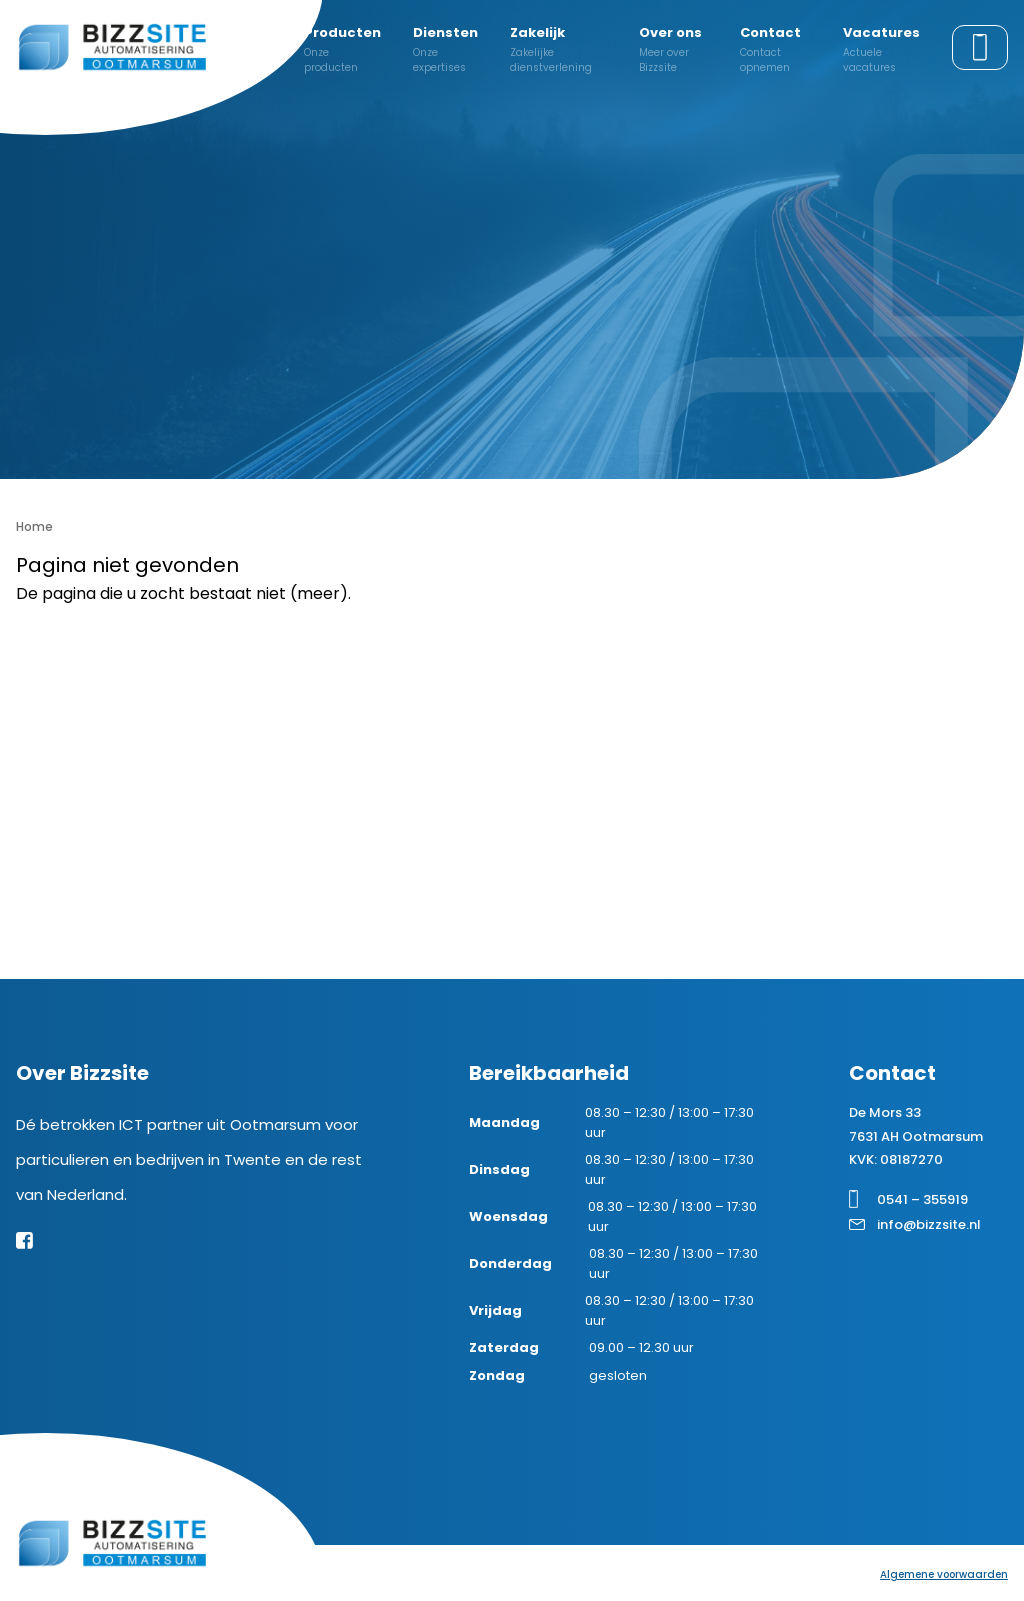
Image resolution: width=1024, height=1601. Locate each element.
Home (34, 526)
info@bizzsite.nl (929, 1224)
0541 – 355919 (922, 1199)
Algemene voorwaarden (944, 1574)
